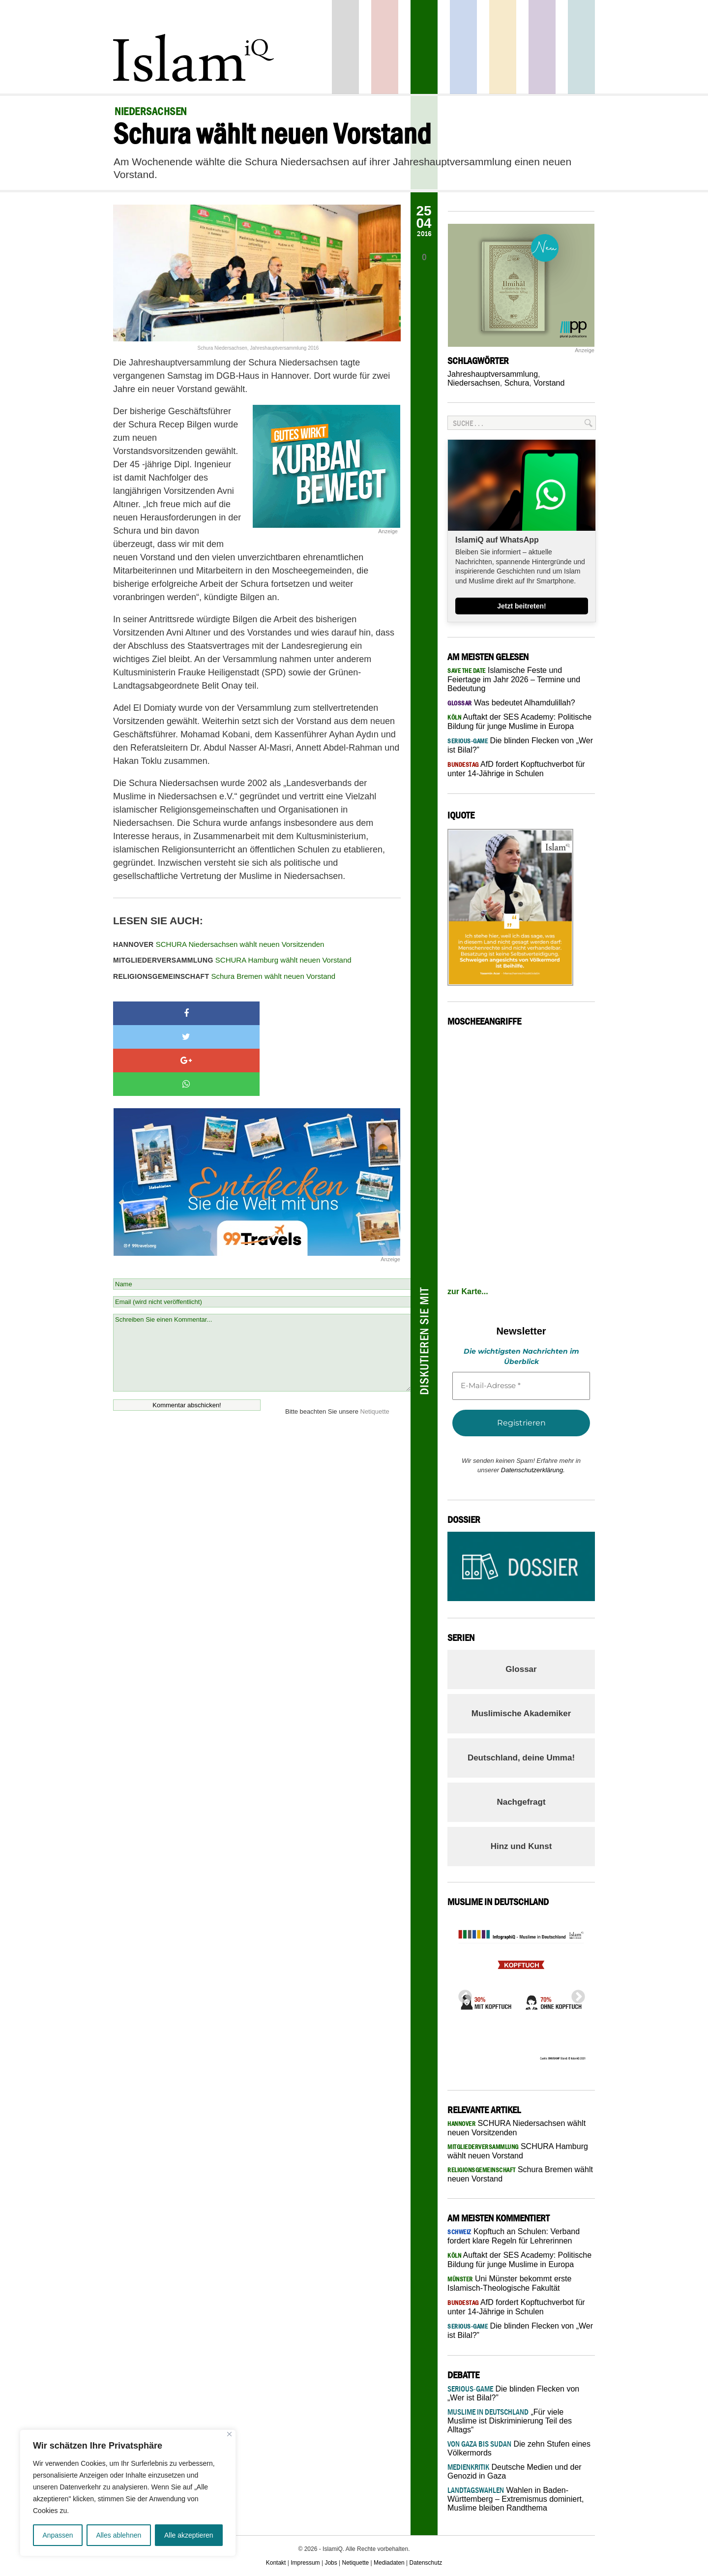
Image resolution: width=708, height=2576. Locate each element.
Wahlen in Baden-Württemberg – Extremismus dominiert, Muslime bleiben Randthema (515, 2499)
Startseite (345, 47)
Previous (462, 1994)
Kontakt (276, 2562)
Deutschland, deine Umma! (521, 1757)
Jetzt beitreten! (521, 606)
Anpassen (57, 2535)
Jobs (330, 2562)
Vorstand (548, 383)
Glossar (520, 1669)
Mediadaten (389, 2562)
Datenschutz (426, 2562)
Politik (384, 47)
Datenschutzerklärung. (533, 1470)
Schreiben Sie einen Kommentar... (262, 1282)
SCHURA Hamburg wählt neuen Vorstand (232, 960)
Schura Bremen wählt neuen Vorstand (224, 976)
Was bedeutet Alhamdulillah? (511, 702)
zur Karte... (467, 1291)
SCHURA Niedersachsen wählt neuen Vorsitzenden (218, 944)
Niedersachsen (473, 383)
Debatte (581, 47)
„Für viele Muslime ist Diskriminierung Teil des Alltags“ (509, 2421)
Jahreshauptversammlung (492, 374)
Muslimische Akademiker (521, 1713)
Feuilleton (542, 47)
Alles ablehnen (118, 2535)
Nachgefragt (521, 1802)
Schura (517, 383)
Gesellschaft (424, 47)
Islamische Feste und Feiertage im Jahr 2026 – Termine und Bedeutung (513, 679)
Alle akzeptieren (188, 2535)
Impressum (305, 2562)
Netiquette (374, 1340)
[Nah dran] (229, 2434)
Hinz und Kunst (521, 1846)
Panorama (463, 47)
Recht (502, 47)
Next (575, 1994)
